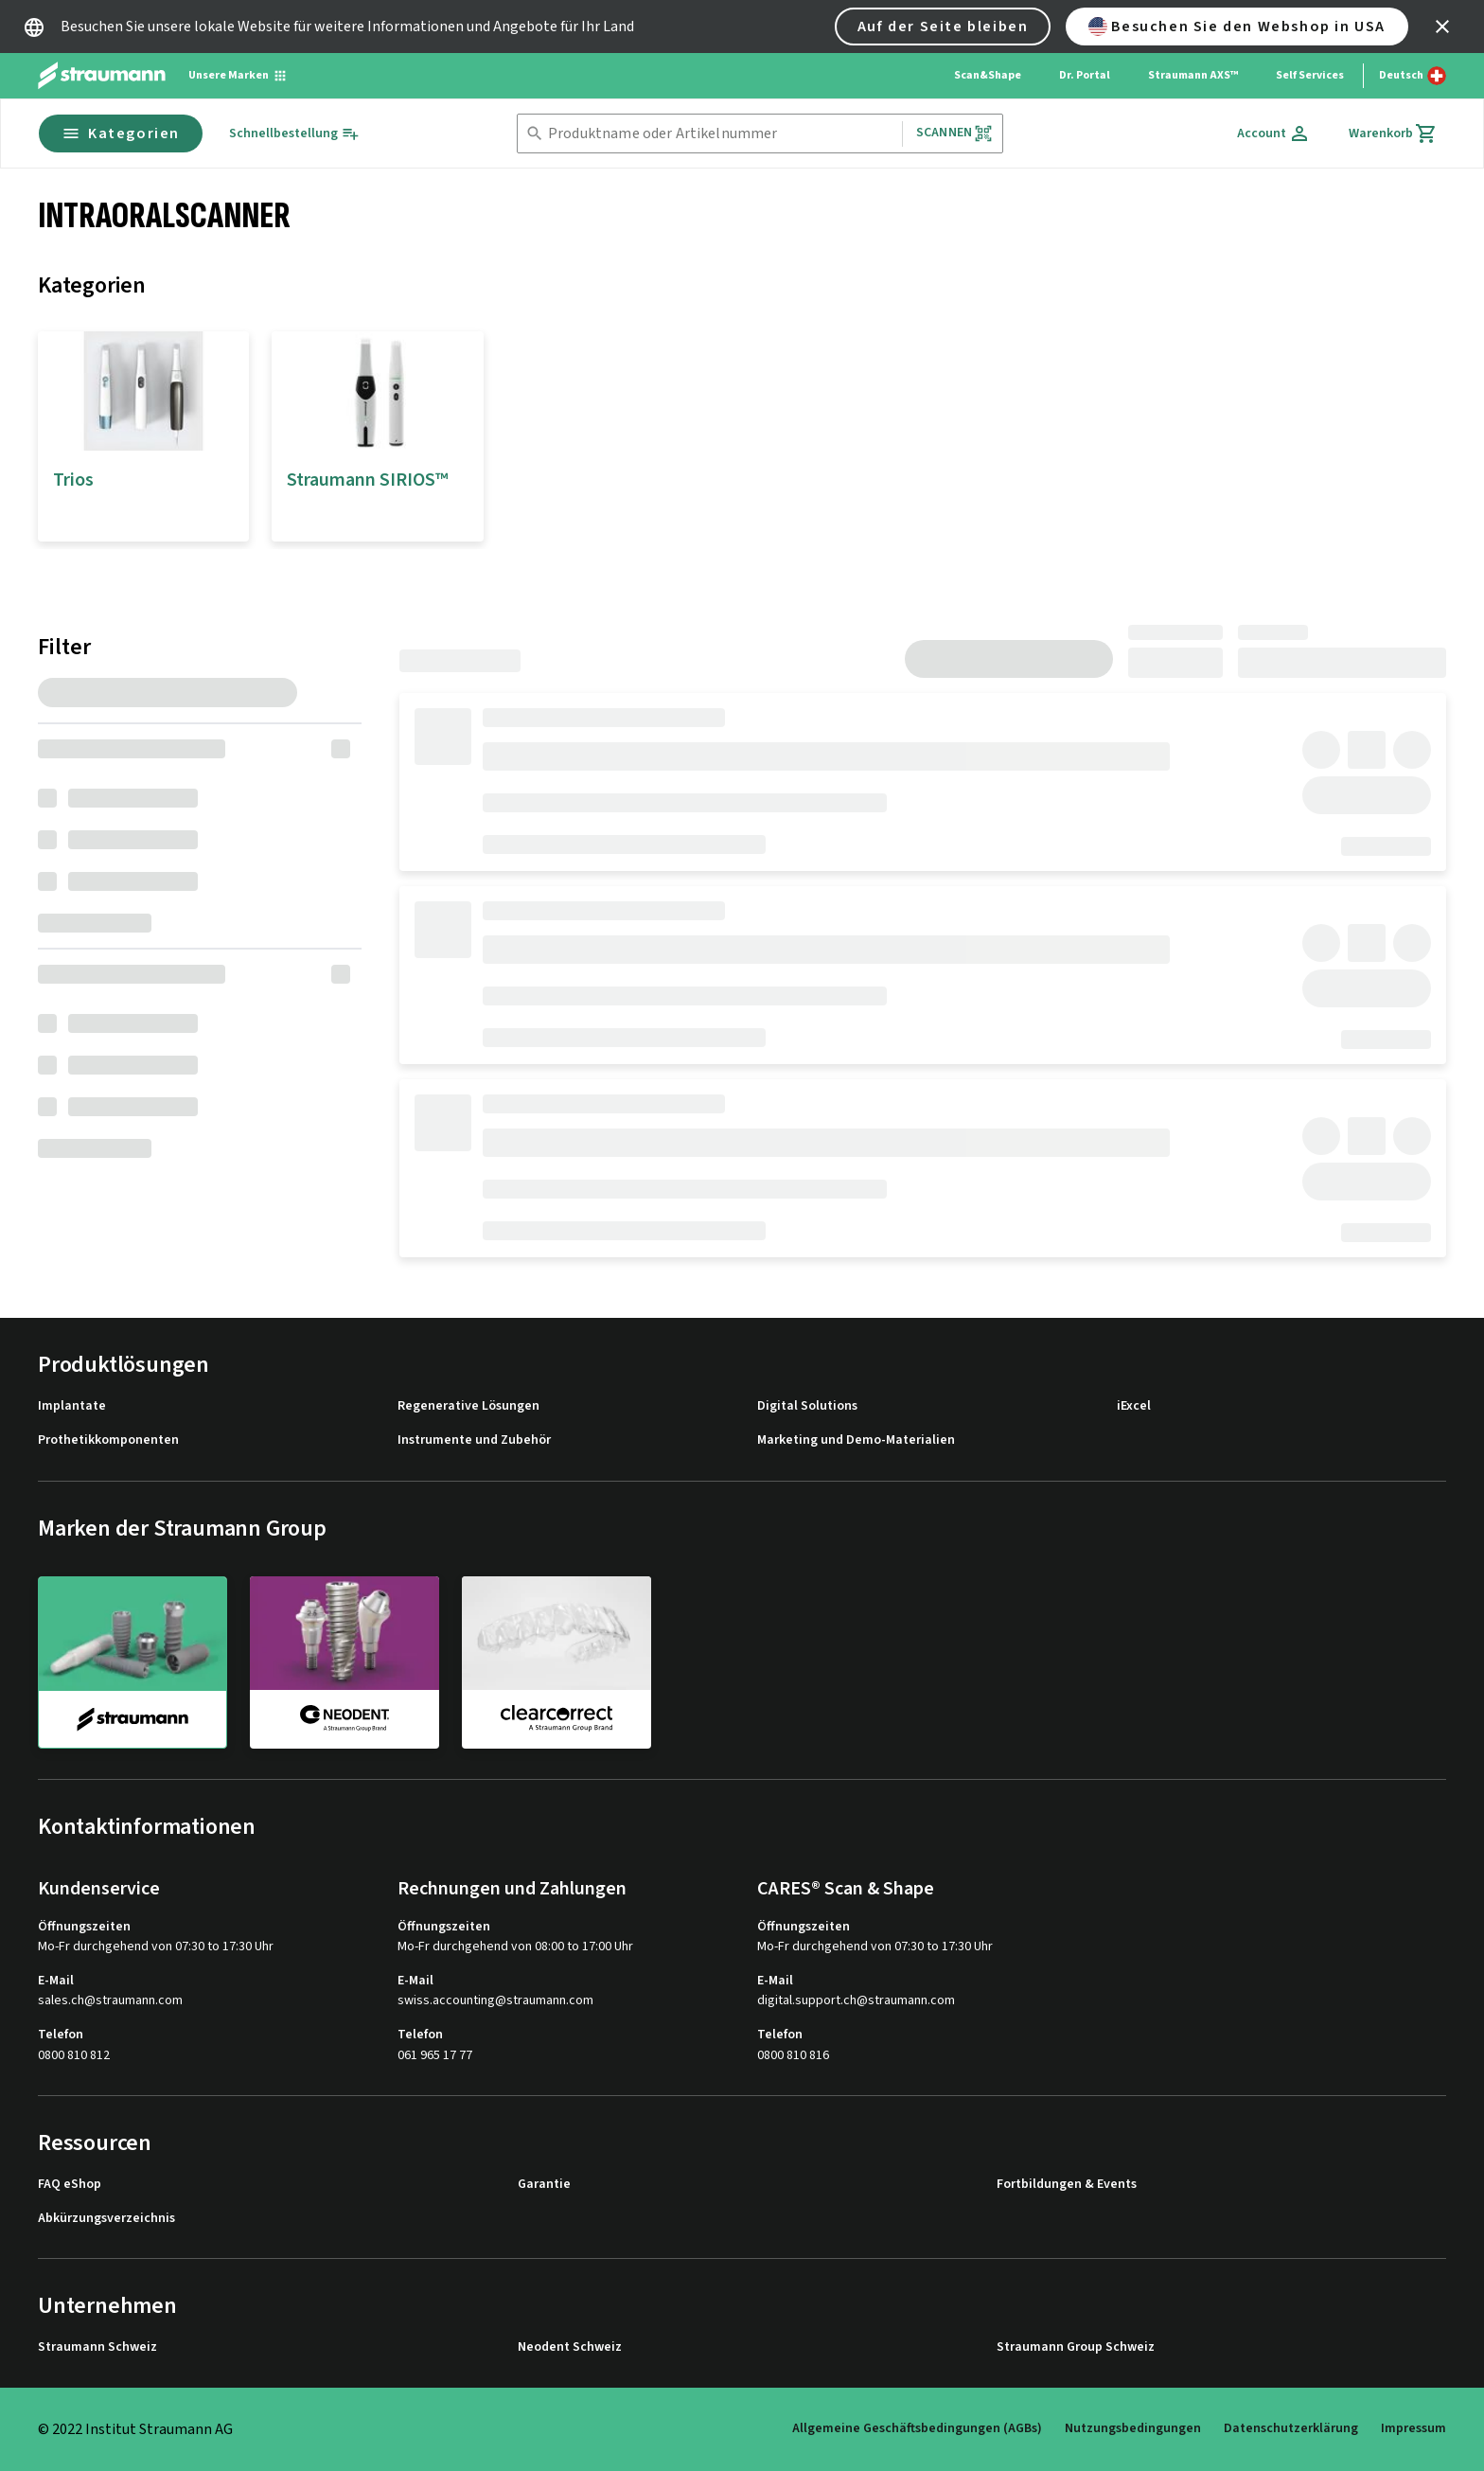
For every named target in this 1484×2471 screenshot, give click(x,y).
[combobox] (721, 134)
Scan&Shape (987, 75)
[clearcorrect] (556, 1661)
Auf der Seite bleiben (943, 26)
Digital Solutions (807, 1406)
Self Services (1310, 75)
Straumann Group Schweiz (1076, 2347)
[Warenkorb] (1393, 133)
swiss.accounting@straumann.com (495, 2001)
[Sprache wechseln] (1412, 75)
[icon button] (1442, 26)
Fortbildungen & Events (1067, 2185)
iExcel (1134, 1406)
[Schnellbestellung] (294, 134)
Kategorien (121, 133)
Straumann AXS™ (1193, 75)
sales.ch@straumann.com (110, 2001)
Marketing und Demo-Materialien (856, 1440)
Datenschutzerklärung (1291, 2428)
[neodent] (344, 1661)
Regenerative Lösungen (468, 1406)
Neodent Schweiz (570, 2347)
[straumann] (132, 1662)
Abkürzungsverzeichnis (106, 2219)
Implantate (72, 1406)
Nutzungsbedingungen (1133, 2428)
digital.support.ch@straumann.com (856, 2001)
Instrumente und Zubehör (474, 1440)
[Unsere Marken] (238, 76)
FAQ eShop (69, 2185)
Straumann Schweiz (97, 2347)
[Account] (1273, 133)
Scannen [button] (954, 133)
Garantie (544, 2185)
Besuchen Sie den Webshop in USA (1237, 26)
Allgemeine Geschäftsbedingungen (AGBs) (917, 2428)
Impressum (1413, 2428)
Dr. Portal (1084, 75)
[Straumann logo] (102, 76)
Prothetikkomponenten (108, 1440)
